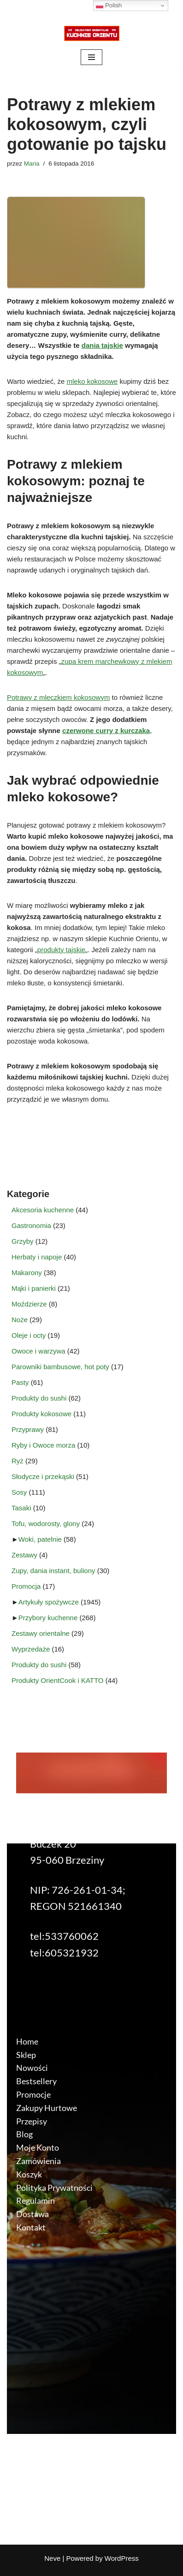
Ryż (18, 1461)
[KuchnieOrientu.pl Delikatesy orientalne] (91, 33)
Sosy (19, 1492)
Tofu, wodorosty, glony (46, 1523)
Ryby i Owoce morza (43, 1445)
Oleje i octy (29, 1335)
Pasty (20, 1382)
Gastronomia (31, 1225)
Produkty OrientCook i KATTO (58, 1680)
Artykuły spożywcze (48, 1602)
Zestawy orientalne (41, 1633)
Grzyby (23, 1241)
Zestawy (24, 1555)
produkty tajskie (61, 950)
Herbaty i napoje (37, 1257)
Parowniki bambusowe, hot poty (60, 1367)
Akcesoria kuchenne (43, 1210)
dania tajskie (102, 345)
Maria (32, 163)
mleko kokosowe (92, 381)
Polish (109, 5)
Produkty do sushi (39, 1398)
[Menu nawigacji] (91, 57)
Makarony (27, 1272)
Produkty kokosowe (41, 1414)
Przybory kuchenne (47, 1618)
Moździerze (29, 1304)
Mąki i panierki (34, 1288)
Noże (20, 1320)
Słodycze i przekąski (43, 1476)
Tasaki (21, 1508)
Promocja (26, 1586)
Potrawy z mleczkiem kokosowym (58, 697)
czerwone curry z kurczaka (106, 730)
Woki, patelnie (40, 1539)
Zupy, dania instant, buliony (53, 1570)
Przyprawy (28, 1429)
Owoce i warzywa (38, 1351)
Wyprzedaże (31, 1649)
